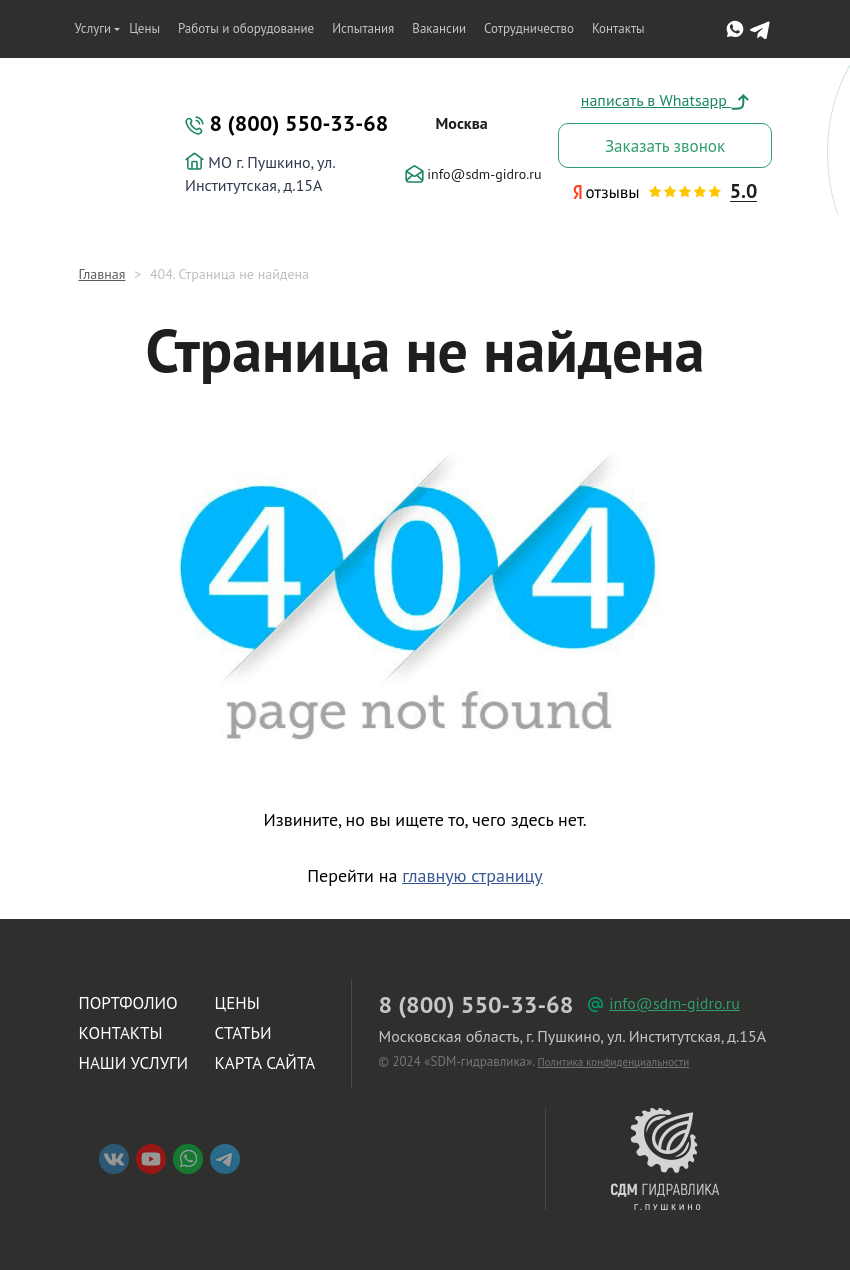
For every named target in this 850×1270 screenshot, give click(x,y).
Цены (144, 28)
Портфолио (128, 1003)
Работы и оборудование (246, 28)
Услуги (93, 28)
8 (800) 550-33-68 (286, 123)
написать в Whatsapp (665, 100)
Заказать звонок (665, 146)
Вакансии (439, 28)
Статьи (243, 1033)
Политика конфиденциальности (614, 1062)
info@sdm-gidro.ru (473, 174)
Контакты (618, 28)
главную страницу (472, 875)
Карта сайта (265, 1063)
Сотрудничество (529, 28)
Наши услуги (134, 1063)
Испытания (363, 28)
